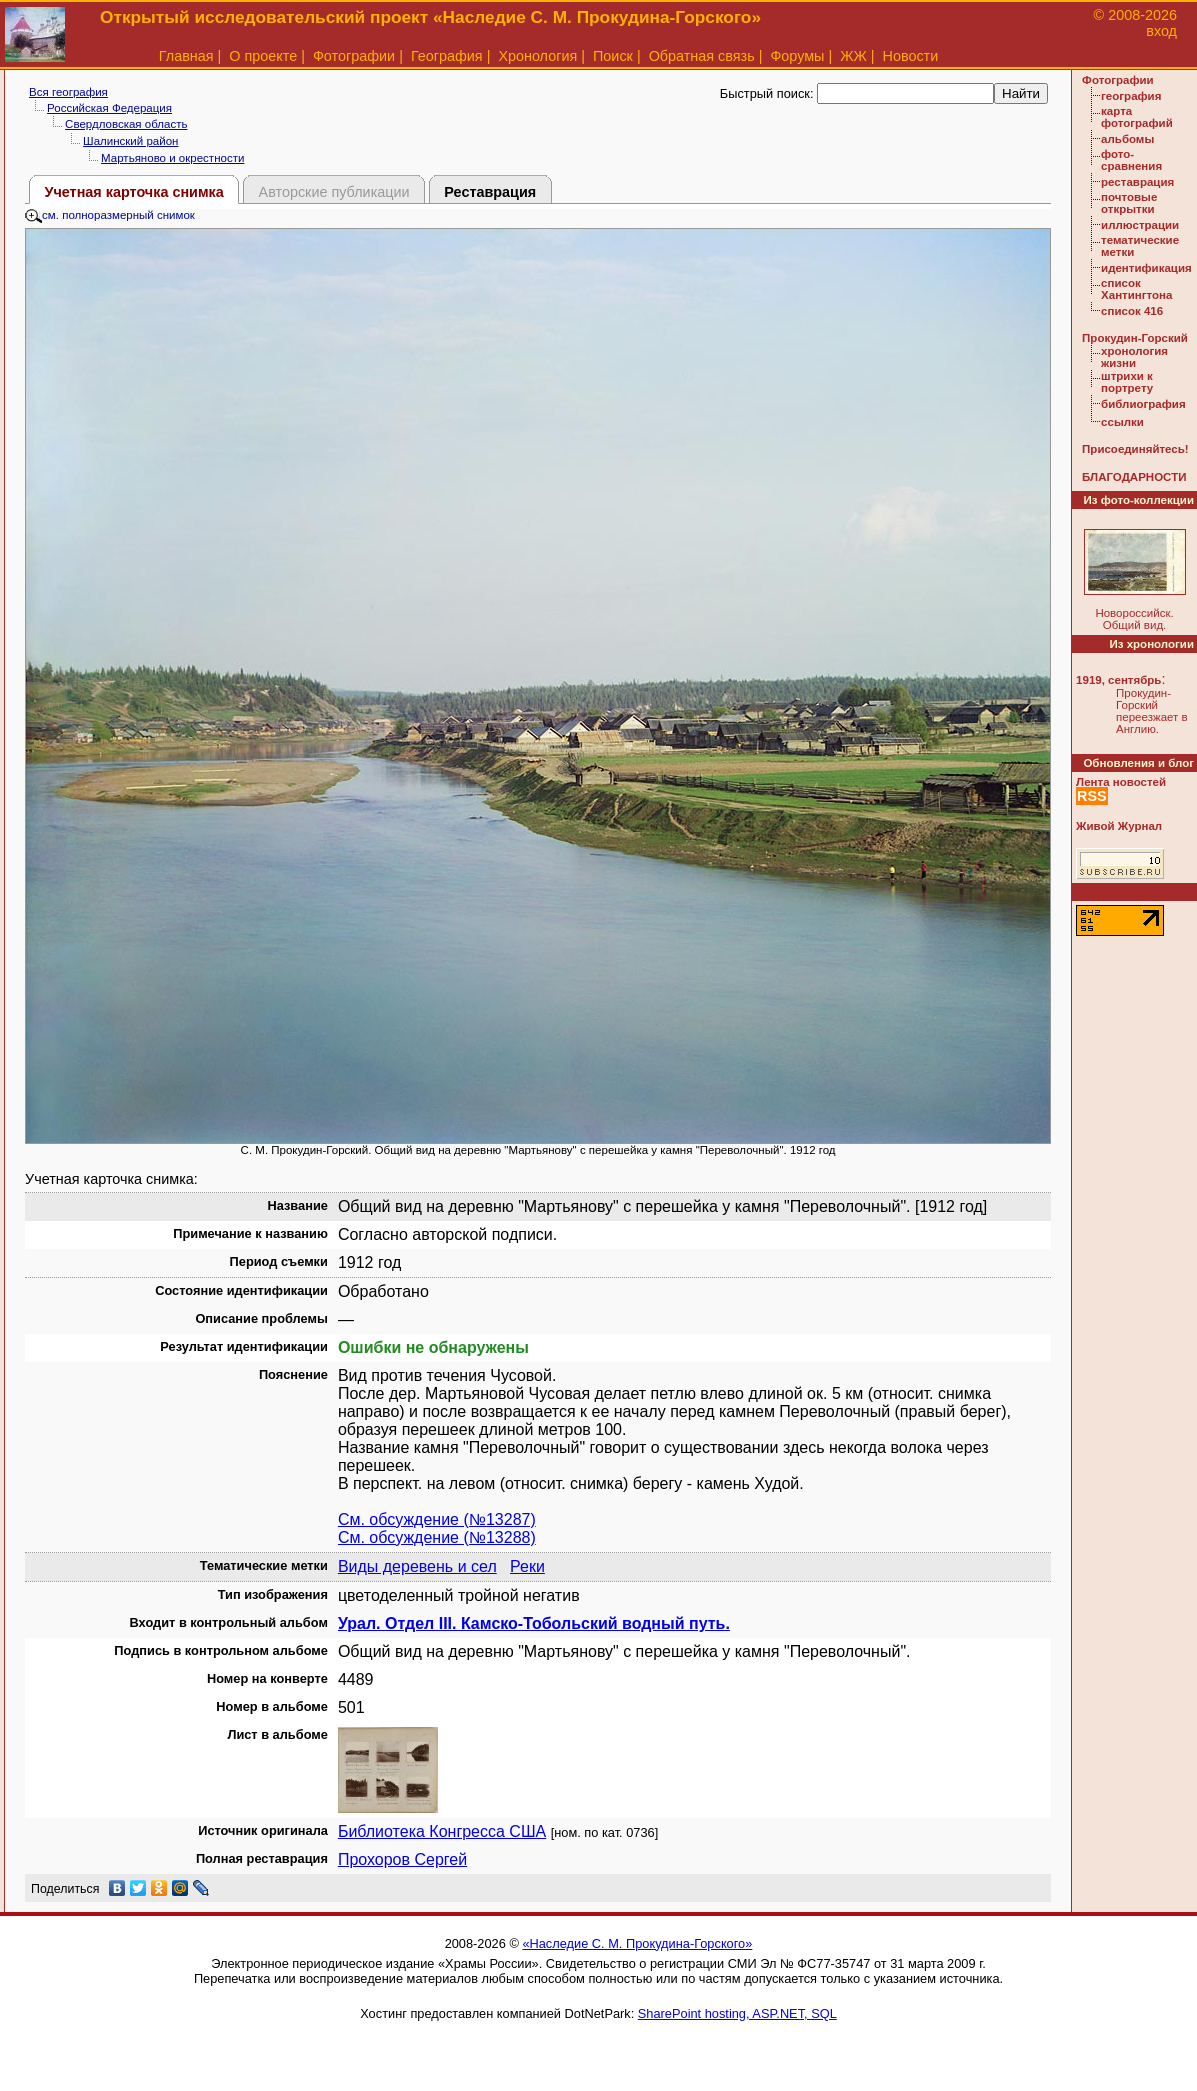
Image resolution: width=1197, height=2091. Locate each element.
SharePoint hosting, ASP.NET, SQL (737, 2013)
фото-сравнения (1131, 160)
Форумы (797, 56)
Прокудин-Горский (1135, 338)
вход (1161, 31)
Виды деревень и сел (417, 1566)
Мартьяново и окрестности (172, 158)
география (1131, 96)
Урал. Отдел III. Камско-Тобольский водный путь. (534, 1623)
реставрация (1137, 182)
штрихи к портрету (1127, 382)
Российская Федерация (109, 108)
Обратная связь (702, 56)
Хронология (537, 56)
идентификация (1146, 268)
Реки (527, 1566)
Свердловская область (126, 124)
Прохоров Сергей (402, 1859)
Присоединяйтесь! (1135, 449)
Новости (911, 56)
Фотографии (354, 56)
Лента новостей (1121, 782)
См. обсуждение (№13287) (437, 1519)
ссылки (1122, 422)
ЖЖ (853, 56)
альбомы (1127, 139)
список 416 (1132, 311)
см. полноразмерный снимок (110, 215)
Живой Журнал (1119, 826)
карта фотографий (1137, 117)
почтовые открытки (1129, 203)
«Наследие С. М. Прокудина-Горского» (637, 1943)
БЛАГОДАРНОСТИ (1134, 477)
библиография (1143, 404)
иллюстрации (1140, 225)
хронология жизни (1134, 357)
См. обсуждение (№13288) (437, 1537)
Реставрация (490, 192)
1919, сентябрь (1118, 680)
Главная (186, 56)
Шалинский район (130, 141)
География (447, 56)
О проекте (263, 56)
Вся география (68, 92)
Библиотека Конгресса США (442, 1831)
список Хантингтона (1136, 289)
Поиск (613, 56)
